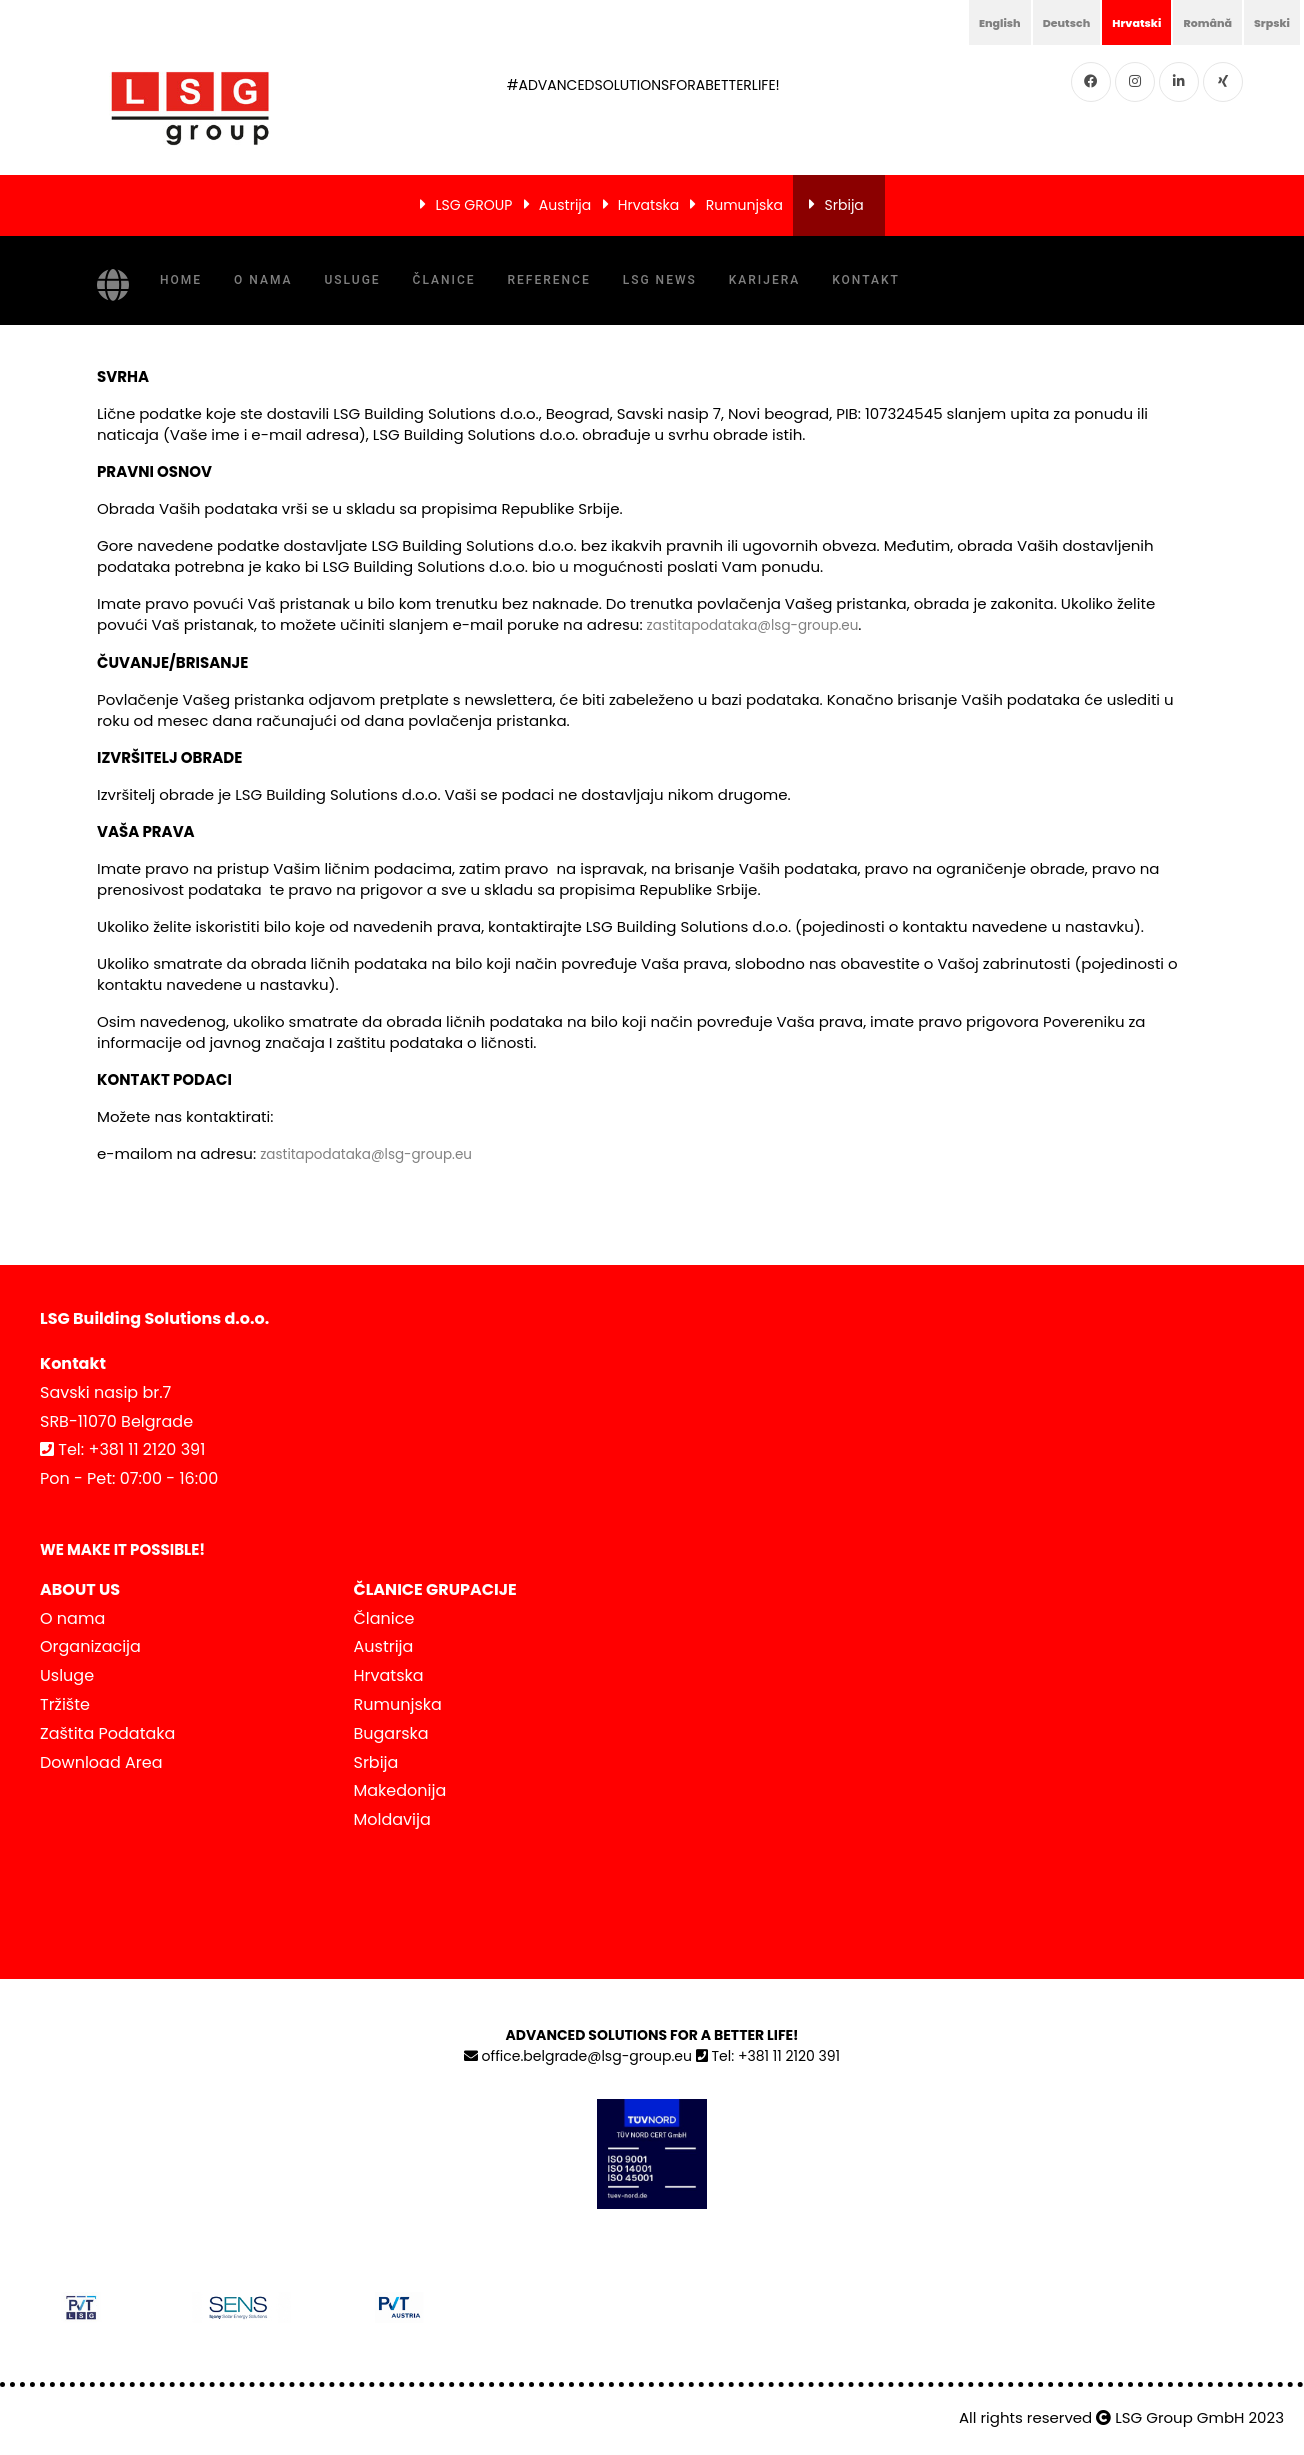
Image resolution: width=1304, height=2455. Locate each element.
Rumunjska (744, 205)
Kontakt (866, 280)
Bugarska (391, 1731)
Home (181, 280)
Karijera (764, 280)
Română (1191, 22)
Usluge (352, 280)
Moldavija (392, 1817)
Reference (549, 280)
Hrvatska (648, 205)
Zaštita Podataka (107, 1731)
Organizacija (90, 1644)
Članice (444, 280)
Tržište (65, 1702)
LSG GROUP (473, 205)
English (945, 22)
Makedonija (400, 1788)
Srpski (1267, 22)
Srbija (844, 205)
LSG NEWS (660, 280)
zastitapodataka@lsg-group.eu (764, 624)
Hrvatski (1107, 22)
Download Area (101, 1760)
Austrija (565, 205)
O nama (263, 280)
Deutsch (1024, 22)
